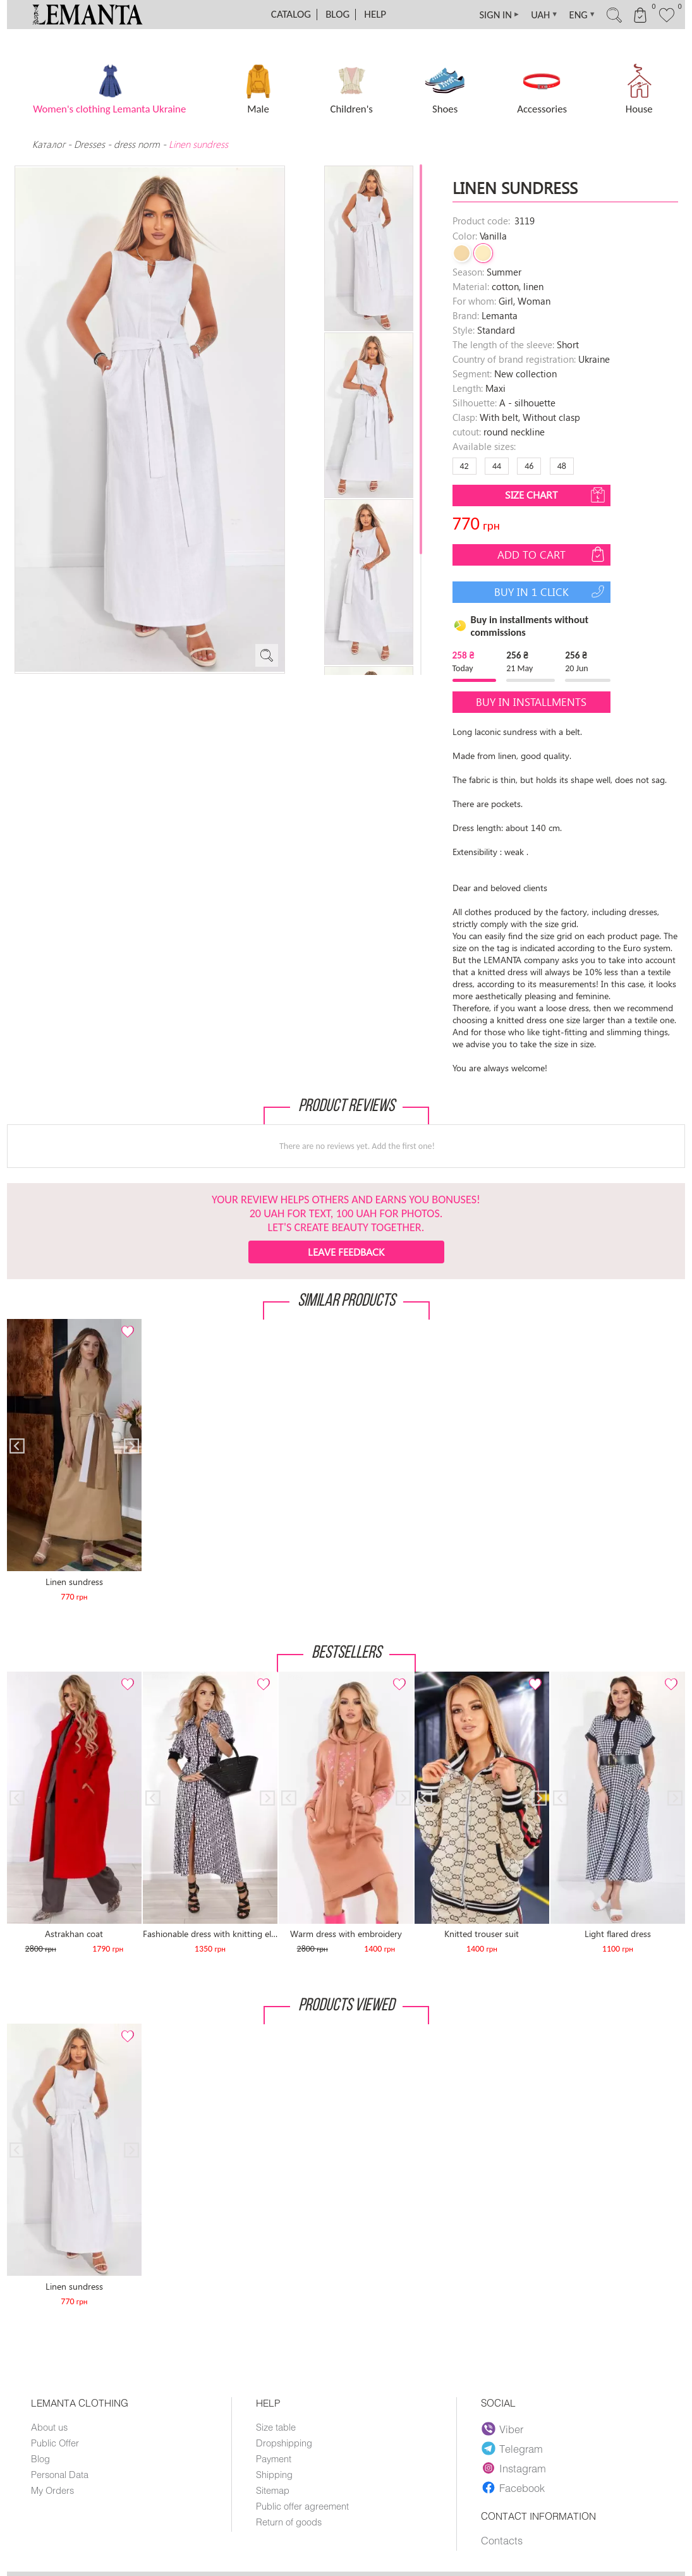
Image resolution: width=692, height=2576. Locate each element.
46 (529, 466)
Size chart (556, 494)
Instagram (514, 2468)
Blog (337, 14)
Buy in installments (531, 702)
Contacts (502, 2540)
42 (464, 466)
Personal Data (59, 2474)
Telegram (512, 2448)
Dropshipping (284, 2442)
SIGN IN (488, 14)
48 (561, 466)
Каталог (50, 144)
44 (496, 466)
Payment (273, 2458)
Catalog (291, 14)
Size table (276, 2427)
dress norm (137, 144)
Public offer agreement (302, 2506)
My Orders (53, 2490)
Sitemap (272, 2490)
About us (49, 2427)
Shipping (274, 2474)
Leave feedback (346, 1251)
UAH (535, 14)
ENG (575, 14)
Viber (503, 2429)
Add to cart (552, 554)
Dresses (89, 144)
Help (375, 14)
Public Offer (55, 2442)
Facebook (513, 2487)
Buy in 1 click (550, 591)
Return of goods (289, 2521)
